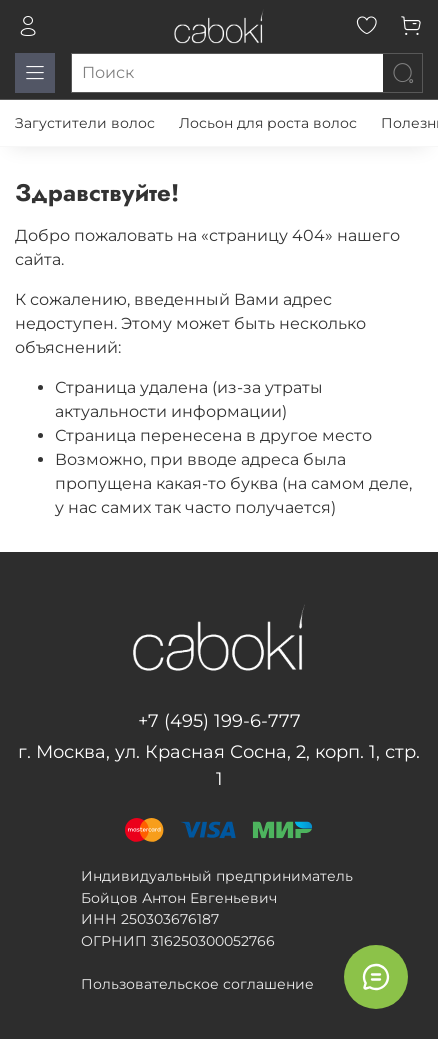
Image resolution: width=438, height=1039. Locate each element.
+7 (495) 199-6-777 (219, 721)
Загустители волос (85, 123)
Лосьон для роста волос (268, 123)
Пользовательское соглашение (197, 984)
